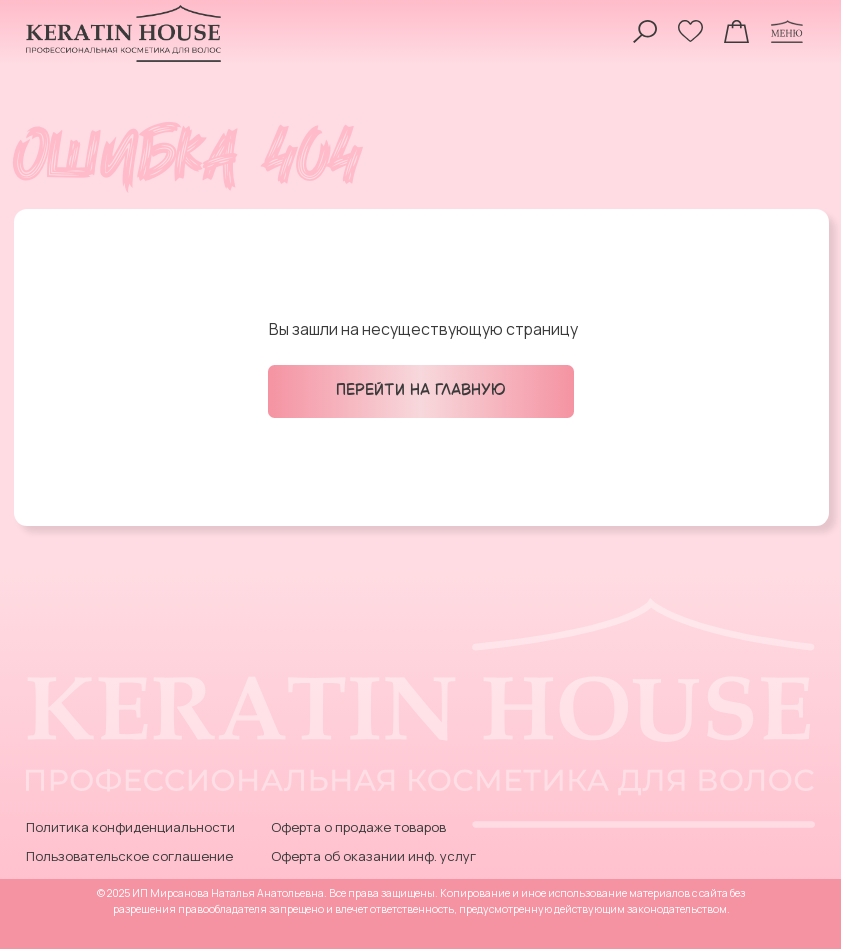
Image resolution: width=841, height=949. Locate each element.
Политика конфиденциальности (130, 827)
